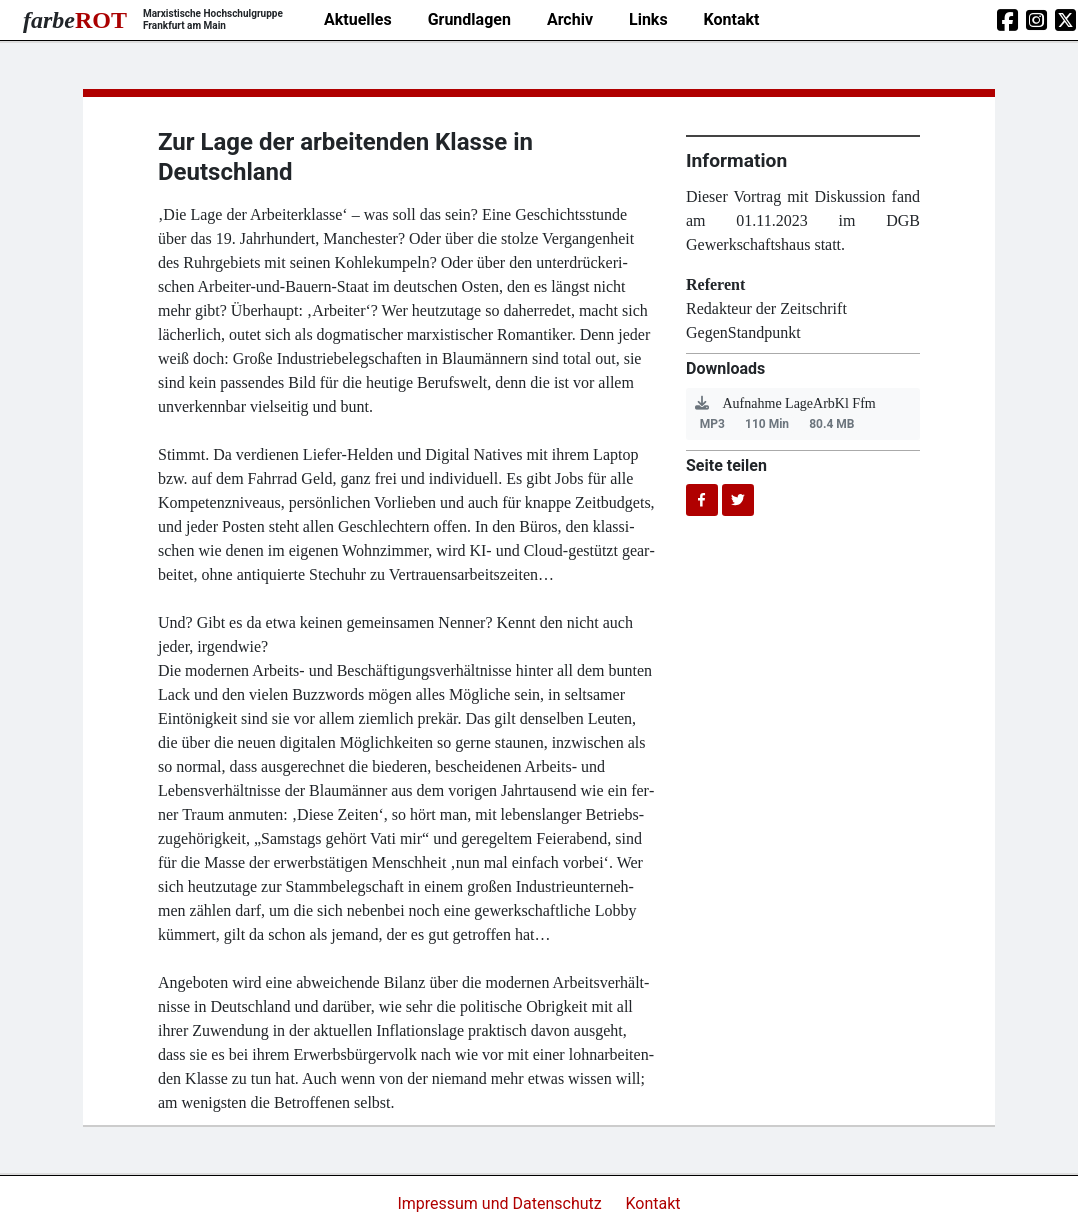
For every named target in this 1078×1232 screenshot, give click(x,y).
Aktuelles (358, 19)
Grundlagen (469, 19)
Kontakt (732, 19)
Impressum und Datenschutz (501, 1203)
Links (648, 19)
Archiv (570, 19)
